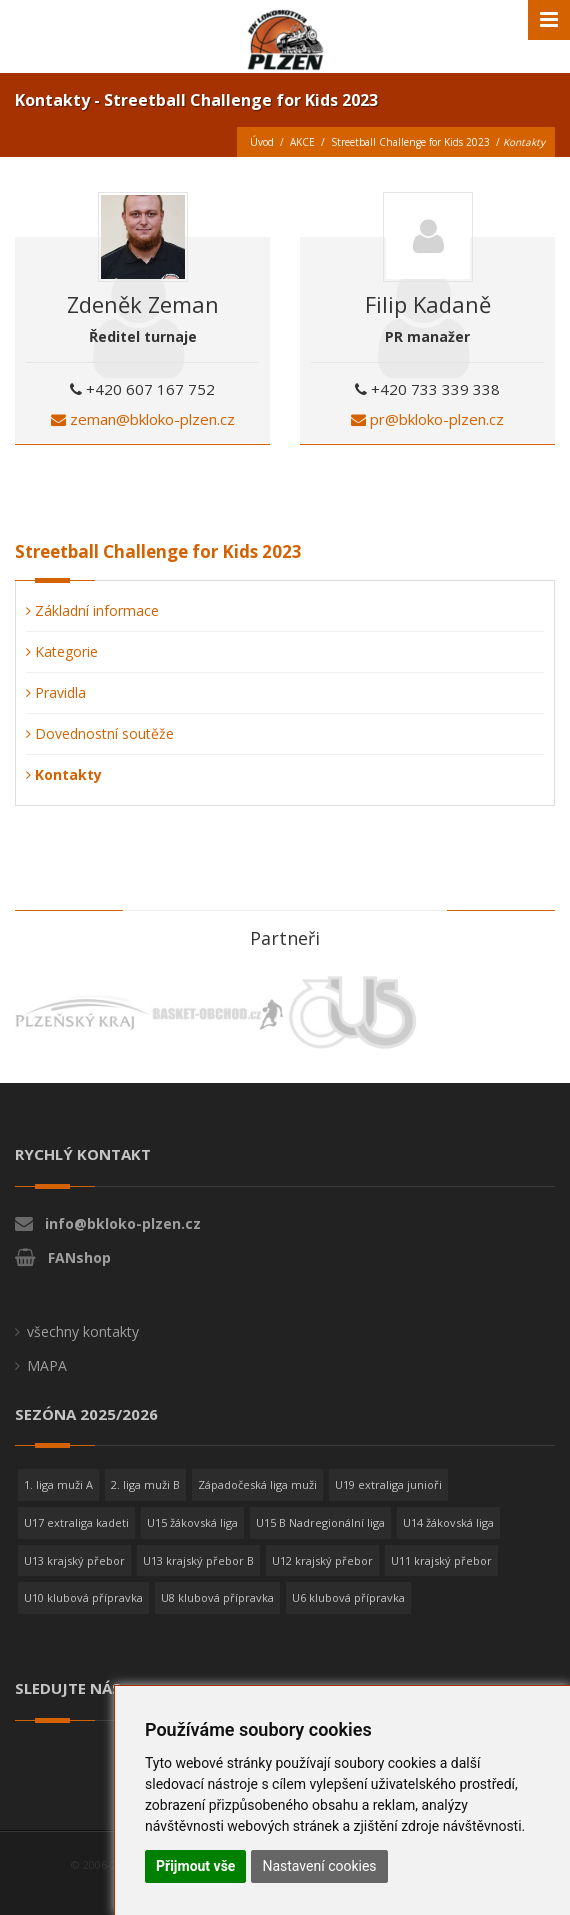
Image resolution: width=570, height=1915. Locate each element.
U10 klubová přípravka (83, 1597)
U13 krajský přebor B (198, 1560)
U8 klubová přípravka (217, 1597)
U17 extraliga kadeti (76, 1522)
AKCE (302, 142)
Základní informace (92, 610)
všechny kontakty (83, 1331)
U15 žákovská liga (192, 1522)
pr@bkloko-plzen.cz (427, 419)
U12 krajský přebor (322, 1560)
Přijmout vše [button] (195, 1866)
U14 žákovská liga (448, 1522)
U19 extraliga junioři (388, 1484)
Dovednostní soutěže (100, 733)
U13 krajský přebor (74, 1560)
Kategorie (62, 651)
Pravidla (56, 692)
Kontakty (64, 774)
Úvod (262, 142)
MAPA (47, 1365)
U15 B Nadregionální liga (320, 1522)
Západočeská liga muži (257, 1484)
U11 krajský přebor (441, 1560)
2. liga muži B (145, 1484)
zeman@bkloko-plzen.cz (143, 419)
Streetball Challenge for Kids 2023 (410, 142)
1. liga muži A (58, 1484)
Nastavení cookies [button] (319, 1866)
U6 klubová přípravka (348, 1597)
